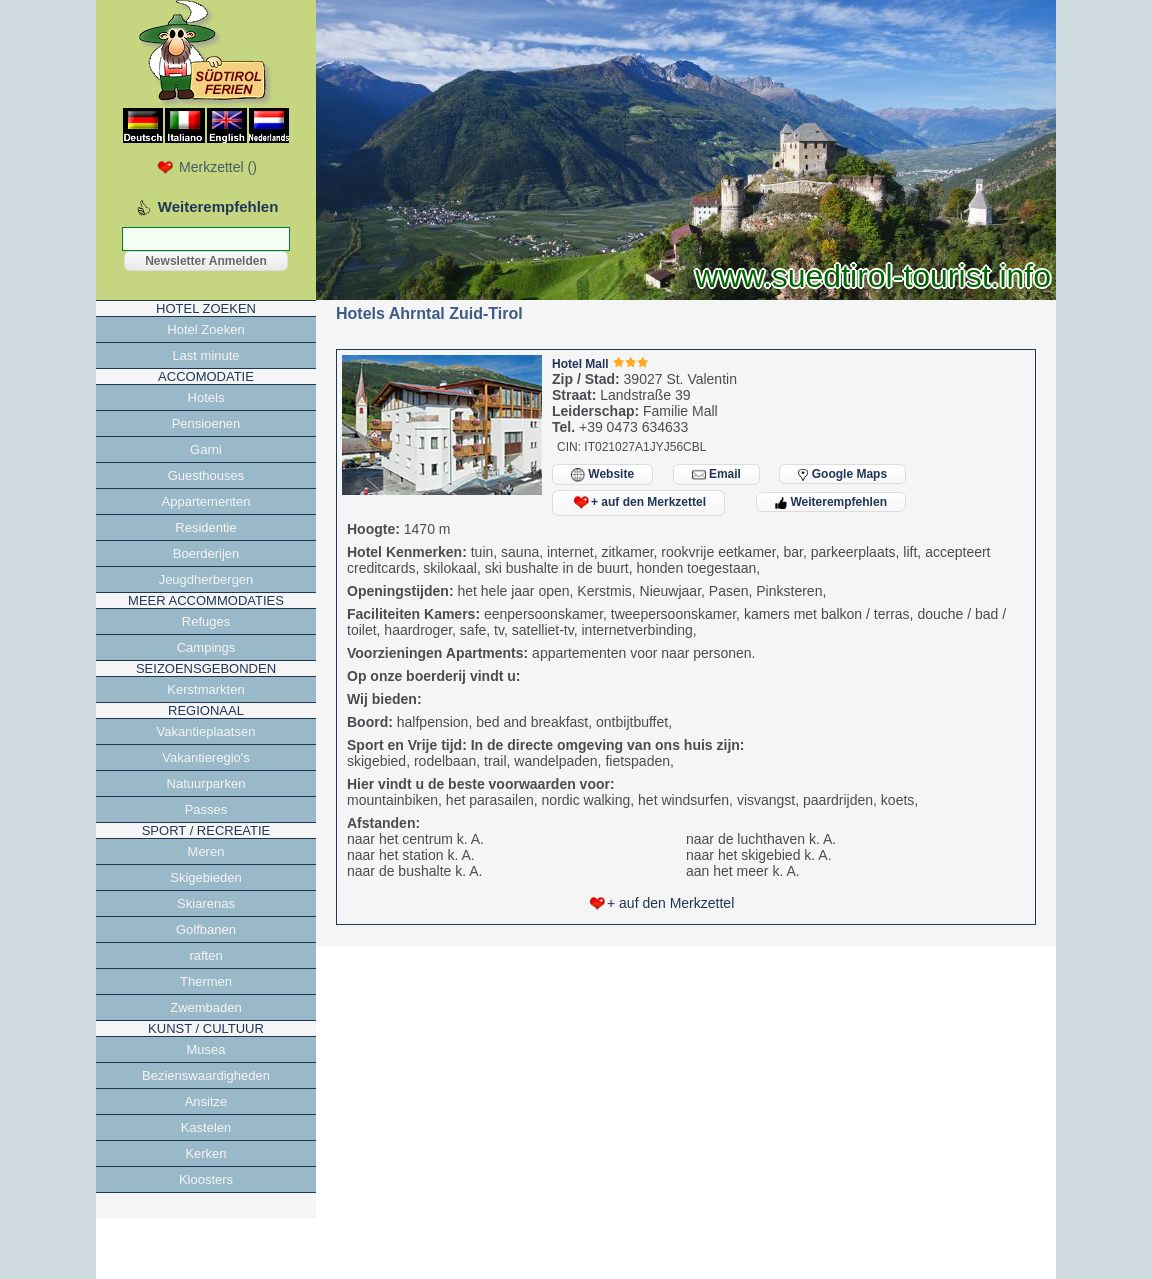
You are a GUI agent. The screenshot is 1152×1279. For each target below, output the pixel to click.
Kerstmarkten (205, 689)
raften (205, 955)
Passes (206, 809)
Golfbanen (206, 929)
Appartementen (206, 501)
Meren (206, 851)
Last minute (205, 355)
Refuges (206, 621)
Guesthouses (206, 475)
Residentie (205, 527)
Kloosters (206, 1179)
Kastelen (206, 1127)
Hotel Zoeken (205, 329)
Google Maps (842, 474)
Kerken (205, 1153)
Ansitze (206, 1101)
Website (602, 474)
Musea (205, 1049)
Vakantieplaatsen (206, 731)
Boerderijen (206, 553)
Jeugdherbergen (206, 579)
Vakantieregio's (206, 757)
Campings (206, 647)
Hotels (206, 397)
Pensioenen (206, 423)
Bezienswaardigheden (206, 1075)
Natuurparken (206, 783)
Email (716, 474)
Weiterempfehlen (831, 502)
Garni (206, 449)
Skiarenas (206, 903)
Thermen (206, 981)
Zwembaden (206, 1007)
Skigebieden (206, 877)
